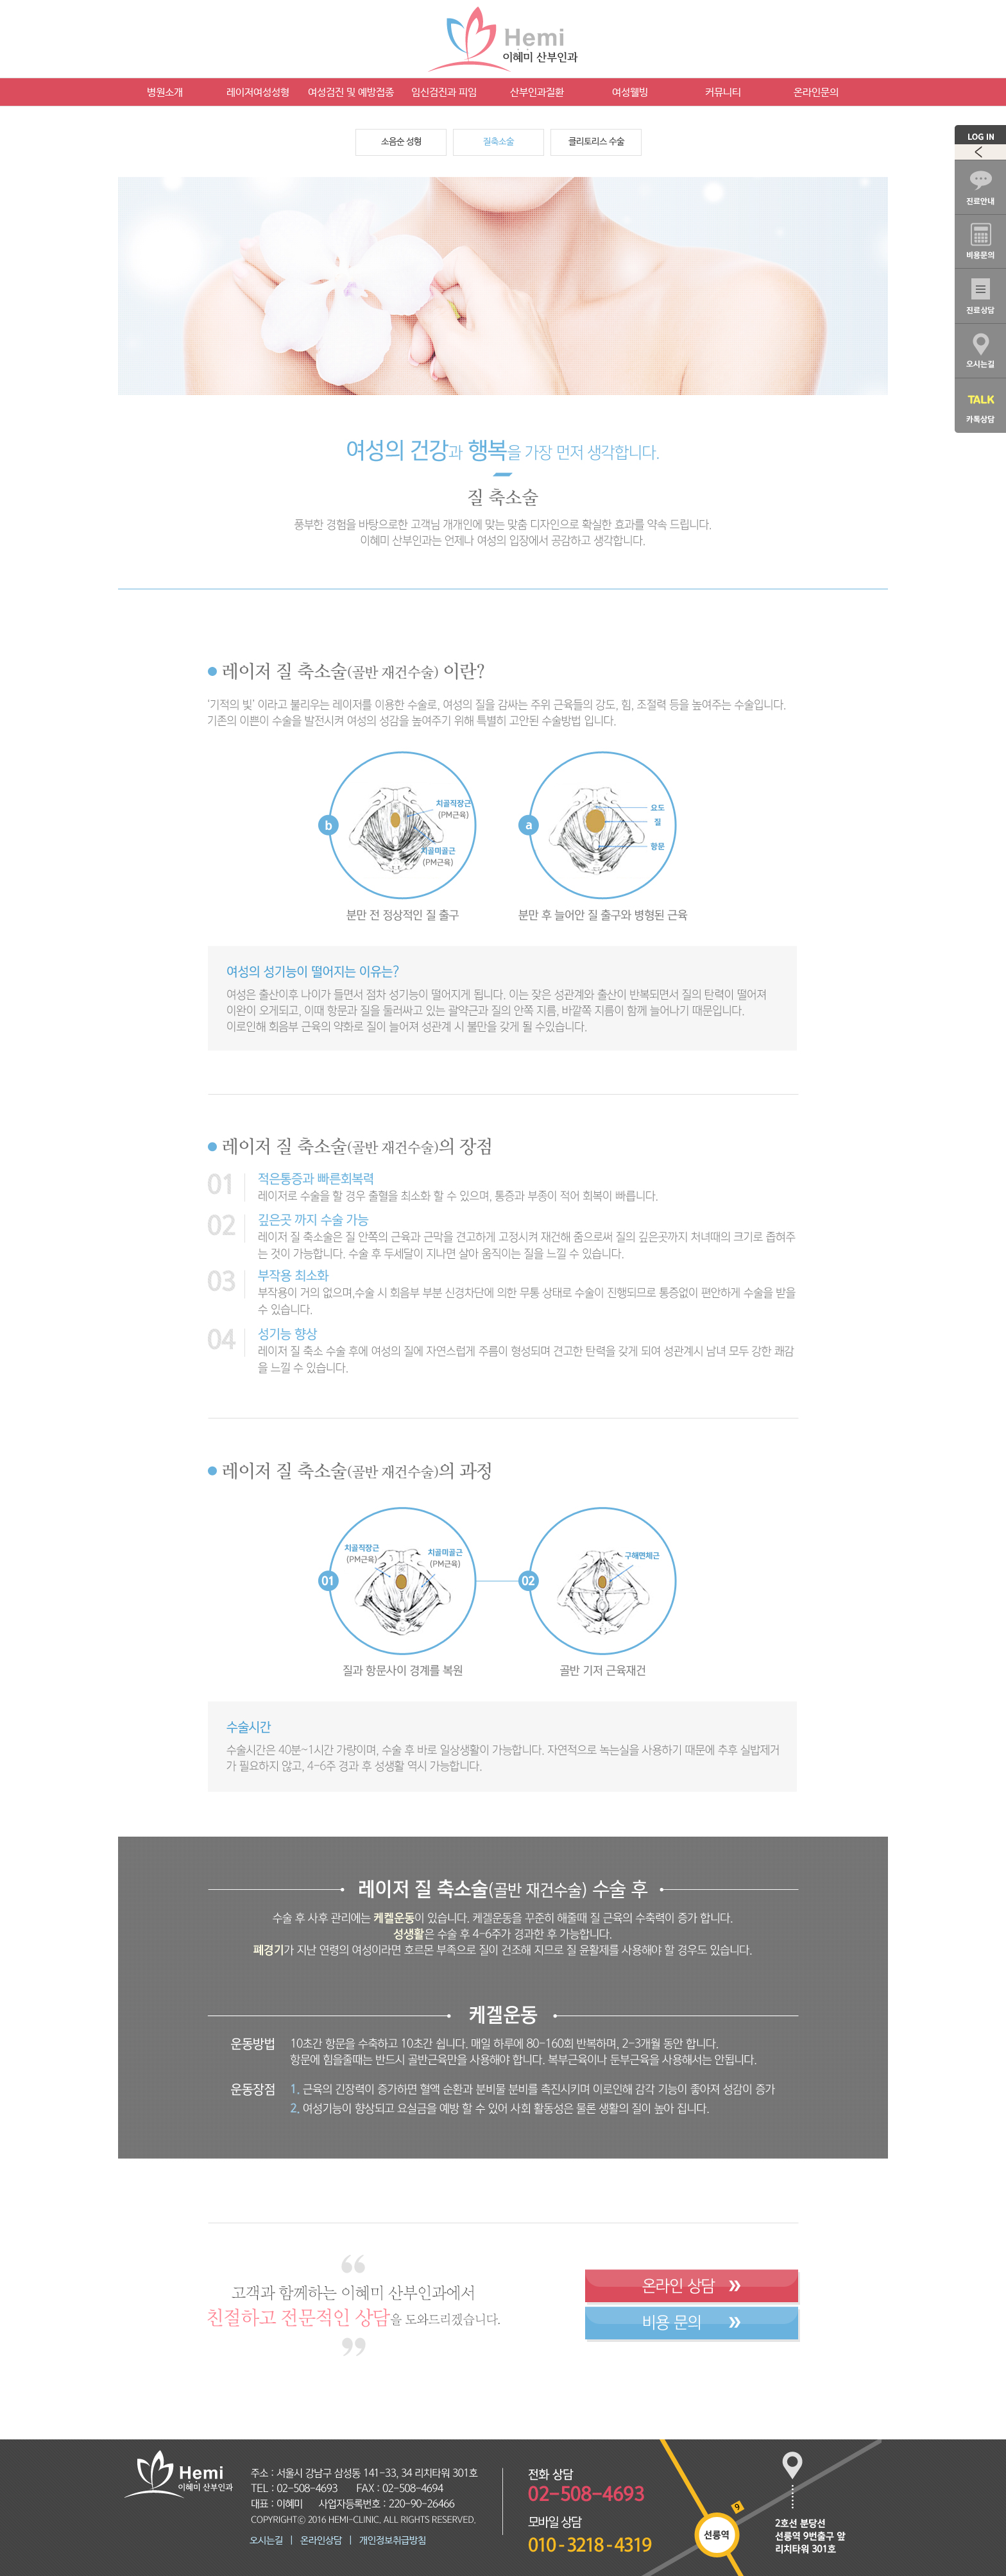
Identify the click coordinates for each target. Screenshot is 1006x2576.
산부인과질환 (537, 93)
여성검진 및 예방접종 (351, 93)
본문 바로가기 (0, 0)
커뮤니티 (723, 93)
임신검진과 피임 (444, 93)
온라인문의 (816, 93)
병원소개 (165, 93)
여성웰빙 (630, 93)
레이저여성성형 (257, 93)
